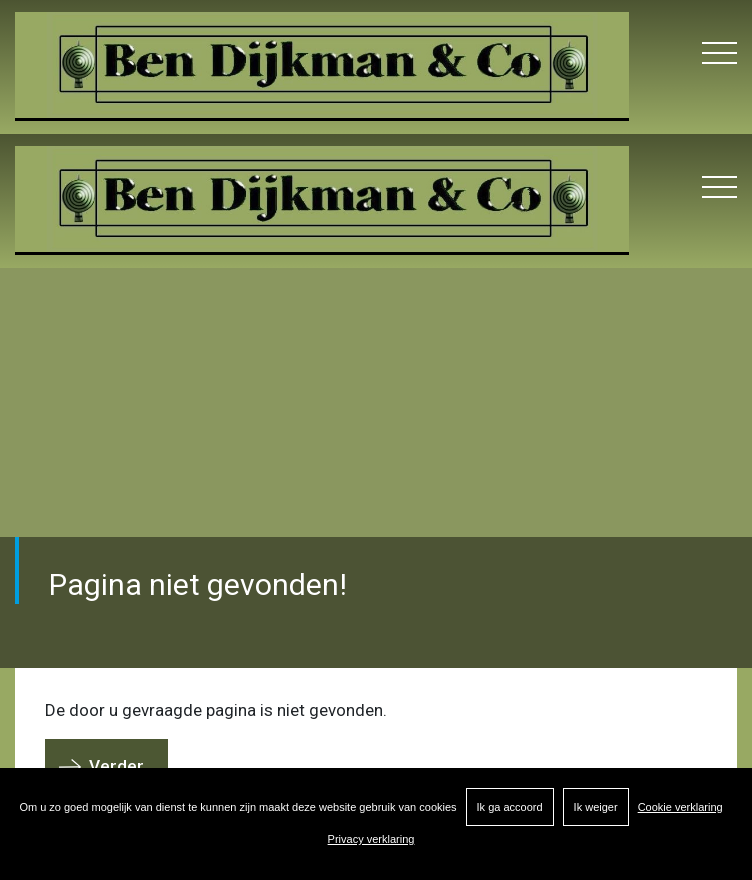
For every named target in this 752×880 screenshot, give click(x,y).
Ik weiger (596, 807)
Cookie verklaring (680, 807)
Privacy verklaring (371, 839)
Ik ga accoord (510, 807)
